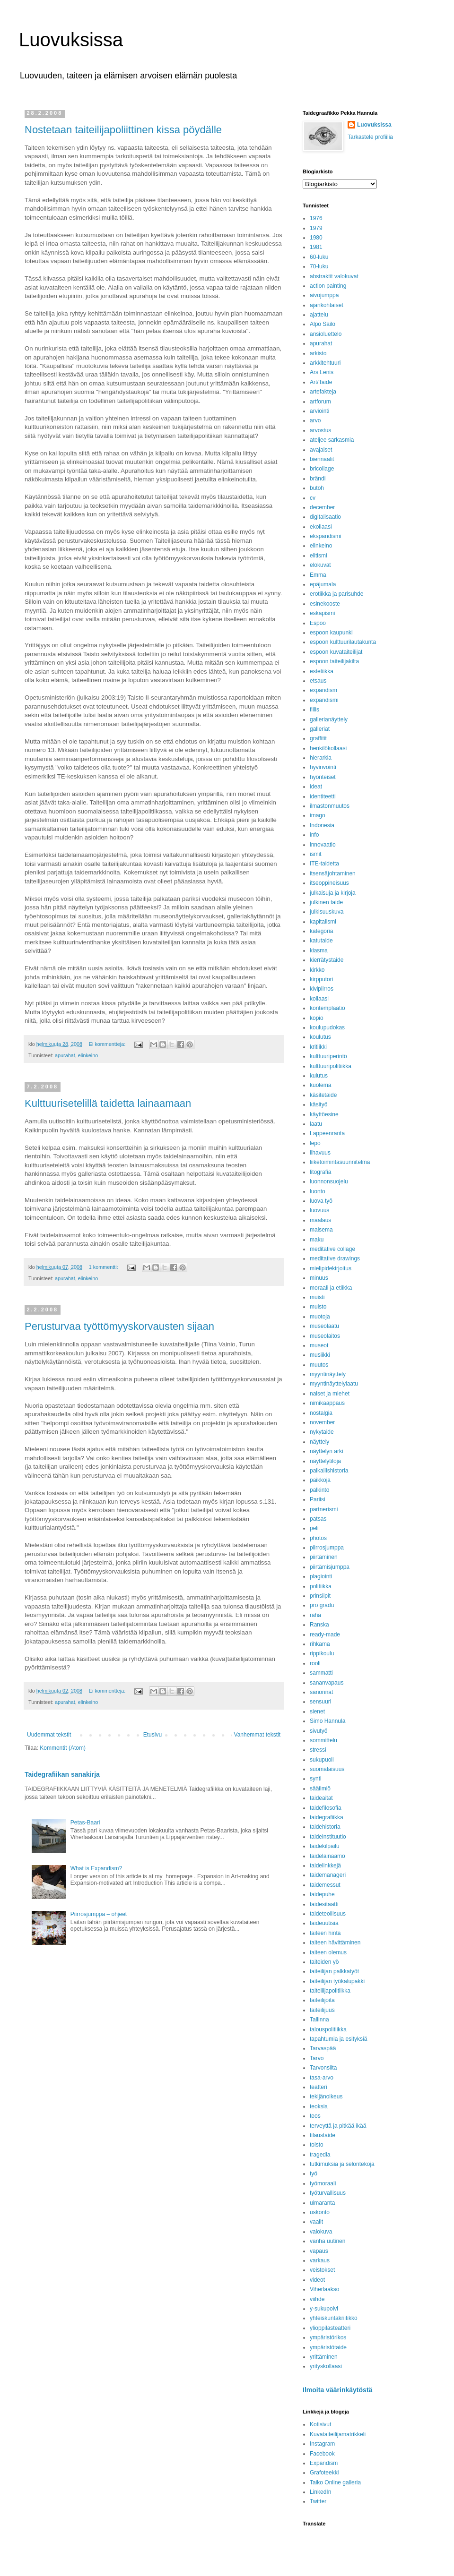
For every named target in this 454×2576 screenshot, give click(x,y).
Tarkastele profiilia (370, 137)
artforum (320, 401)
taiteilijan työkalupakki (337, 1981)
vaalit (316, 2221)
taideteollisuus (328, 1913)
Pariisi (317, 1499)
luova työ (321, 1201)
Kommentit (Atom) (63, 1748)
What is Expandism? (96, 1868)
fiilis (314, 709)
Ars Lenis (321, 372)
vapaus (319, 2251)
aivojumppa (324, 295)
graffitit (318, 738)
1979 (316, 228)
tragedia (320, 2154)
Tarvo (316, 2058)
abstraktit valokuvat (334, 276)
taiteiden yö (324, 1962)
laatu (316, 1124)
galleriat (320, 729)
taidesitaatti (324, 1904)
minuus (319, 1278)
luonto (317, 1191)
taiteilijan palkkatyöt (334, 1971)
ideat (316, 786)
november (322, 1422)
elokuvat (320, 565)
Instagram (322, 2443)
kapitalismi (323, 921)
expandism (323, 690)
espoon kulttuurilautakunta (343, 642)
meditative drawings (335, 1258)
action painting (328, 285)
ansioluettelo (325, 334)
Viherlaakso (324, 2289)
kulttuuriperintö (328, 1056)
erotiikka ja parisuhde (336, 594)
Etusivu (152, 1734)
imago (317, 815)
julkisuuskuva (326, 911)
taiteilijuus (322, 2010)
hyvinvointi (323, 767)
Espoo (318, 623)
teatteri (318, 2087)
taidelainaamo (327, 1856)
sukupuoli (322, 1759)
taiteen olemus (328, 1952)
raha (315, 1615)
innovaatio (323, 844)
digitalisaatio (325, 516)
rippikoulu (322, 1653)
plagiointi (321, 1576)
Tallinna (319, 2019)
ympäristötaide (328, 2347)
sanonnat (321, 1692)
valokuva (321, 2231)
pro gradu (322, 1605)
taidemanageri (328, 1875)
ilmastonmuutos (329, 806)
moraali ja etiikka (331, 1287)
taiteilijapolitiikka (330, 1990)
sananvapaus (326, 1682)
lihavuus (320, 1152)
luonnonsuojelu (329, 1181)
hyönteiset (323, 777)
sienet (317, 1711)
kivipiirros (321, 988)
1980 (316, 237)
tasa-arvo (321, 2077)
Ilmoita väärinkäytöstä (337, 2390)
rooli (315, 1663)
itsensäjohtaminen (333, 873)
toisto (316, 2144)
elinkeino (88, 1055)
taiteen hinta (325, 1933)
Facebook (322, 2453)
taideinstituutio (328, 1836)
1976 (316, 218)
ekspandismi (325, 536)
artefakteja (323, 391)
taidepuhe (322, 1894)
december (322, 507)
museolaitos (325, 1336)
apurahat (65, 1055)
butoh (317, 488)
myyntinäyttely (328, 1374)
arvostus (320, 430)
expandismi (324, 700)
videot (317, 2279)
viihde (317, 2299)
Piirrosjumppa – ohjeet (98, 1914)
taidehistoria (325, 1826)
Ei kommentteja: (108, 1044)
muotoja (320, 1316)
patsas (318, 1518)
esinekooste (325, 603)
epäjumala (323, 584)
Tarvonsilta (323, 2067)
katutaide (321, 940)
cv (312, 498)
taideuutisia (324, 1923)
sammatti (321, 1672)
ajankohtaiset (326, 305)
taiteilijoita (322, 2000)
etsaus (318, 680)
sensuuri (320, 1701)
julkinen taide (326, 902)
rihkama (320, 1644)
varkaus (320, 2260)
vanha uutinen (327, 2241)
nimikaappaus (327, 1403)
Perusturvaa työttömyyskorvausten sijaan (119, 1326)
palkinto (319, 1490)
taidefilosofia (325, 1808)
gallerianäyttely (329, 719)
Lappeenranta (327, 1133)
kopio (316, 1018)
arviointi (319, 411)
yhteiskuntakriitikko (334, 2318)
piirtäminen (324, 1557)
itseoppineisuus (329, 883)
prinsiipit (320, 1595)
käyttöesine (324, 1114)
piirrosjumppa (327, 1547)
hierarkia (321, 757)
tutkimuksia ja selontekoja (342, 2164)
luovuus (319, 1210)
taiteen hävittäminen (335, 1942)
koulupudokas (327, 1027)
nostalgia (321, 1413)
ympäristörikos (328, 2337)
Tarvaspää (323, 2048)
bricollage (322, 468)
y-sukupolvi (324, 2308)
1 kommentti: (104, 1267)
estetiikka (321, 671)
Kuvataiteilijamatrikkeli (338, 2434)
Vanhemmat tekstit (257, 1734)
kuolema (320, 1085)
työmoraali (323, 2183)
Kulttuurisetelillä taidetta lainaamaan (108, 1103)
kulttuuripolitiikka (330, 1066)
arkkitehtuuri (325, 362)
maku (316, 1239)
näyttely (319, 1441)
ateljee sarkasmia (332, 439)
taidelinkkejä (325, 1865)
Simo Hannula (327, 1721)
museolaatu (324, 1326)
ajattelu (319, 314)
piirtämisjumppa (329, 1567)
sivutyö (318, 1731)
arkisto (318, 353)
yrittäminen (324, 2356)
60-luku (319, 257)
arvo (315, 420)
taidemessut (325, 1885)
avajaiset (321, 449)
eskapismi (322, 613)
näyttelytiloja (325, 1461)
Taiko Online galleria (335, 2482)
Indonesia (322, 825)
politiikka (321, 1586)
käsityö (318, 1104)
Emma (318, 575)
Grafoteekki (324, 2472)
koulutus (320, 1037)
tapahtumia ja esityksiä (338, 2039)
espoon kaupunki (331, 632)
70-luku (319, 266)
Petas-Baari (85, 1822)
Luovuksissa (71, 39)
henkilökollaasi (328, 748)
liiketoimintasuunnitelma (340, 1162)
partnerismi (324, 1509)
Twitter (318, 2501)
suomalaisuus (327, 1769)
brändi (317, 478)
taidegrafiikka (326, 1817)
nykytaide (322, 1432)
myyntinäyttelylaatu (334, 1383)
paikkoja (320, 1480)
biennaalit (322, 459)
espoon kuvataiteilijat (336, 652)
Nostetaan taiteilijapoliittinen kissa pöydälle (123, 130)
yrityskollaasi (326, 2366)
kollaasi (319, 998)
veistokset (322, 2270)
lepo (315, 1143)
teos (315, 2116)
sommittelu (323, 1740)
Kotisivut (320, 2424)
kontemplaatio (327, 1008)
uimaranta (322, 2202)
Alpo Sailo (322, 324)
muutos (319, 1364)
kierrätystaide (326, 960)
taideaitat (321, 1798)
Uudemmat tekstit (49, 1734)
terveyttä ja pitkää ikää (338, 2125)
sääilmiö (320, 1788)
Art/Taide (321, 382)
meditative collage (332, 1249)
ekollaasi (321, 526)
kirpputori (321, 979)
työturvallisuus (328, 2193)
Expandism (324, 2463)
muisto (318, 1306)
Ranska (319, 1624)
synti (316, 1778)
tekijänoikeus (326, 2096)
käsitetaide (323, 1095)
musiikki (320, 1355)
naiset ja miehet (329, 1393)
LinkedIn (320, 2492)
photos (318, 1538)
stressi (318, 1749)
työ (313, 2173)
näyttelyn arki (326, 1451)
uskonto (320, 2212)
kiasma (319, 950)
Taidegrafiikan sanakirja (62, 1774)
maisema (321, 1229)
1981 (316, 247)
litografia (320, 1172)
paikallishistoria (329, 1470)
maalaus (320, 1220)
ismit (316, 854)
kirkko (317, 970)
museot (319, 1345)
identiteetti (323, 796)
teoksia (319, 2106)
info (314, 834)
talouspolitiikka (328, 2029)
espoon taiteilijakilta (334, 661)
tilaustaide (322, 2135)
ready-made (325, 1634)
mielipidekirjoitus (330, 1268)
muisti (317, 1297)
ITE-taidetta (324, 863)
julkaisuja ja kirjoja (333, 893)
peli (314, 1528)
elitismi (318, 555)
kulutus (319, 1075)
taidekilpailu (325, 1846)
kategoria (321, 931)
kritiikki (318, 1047)
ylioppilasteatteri (330, 2328)
